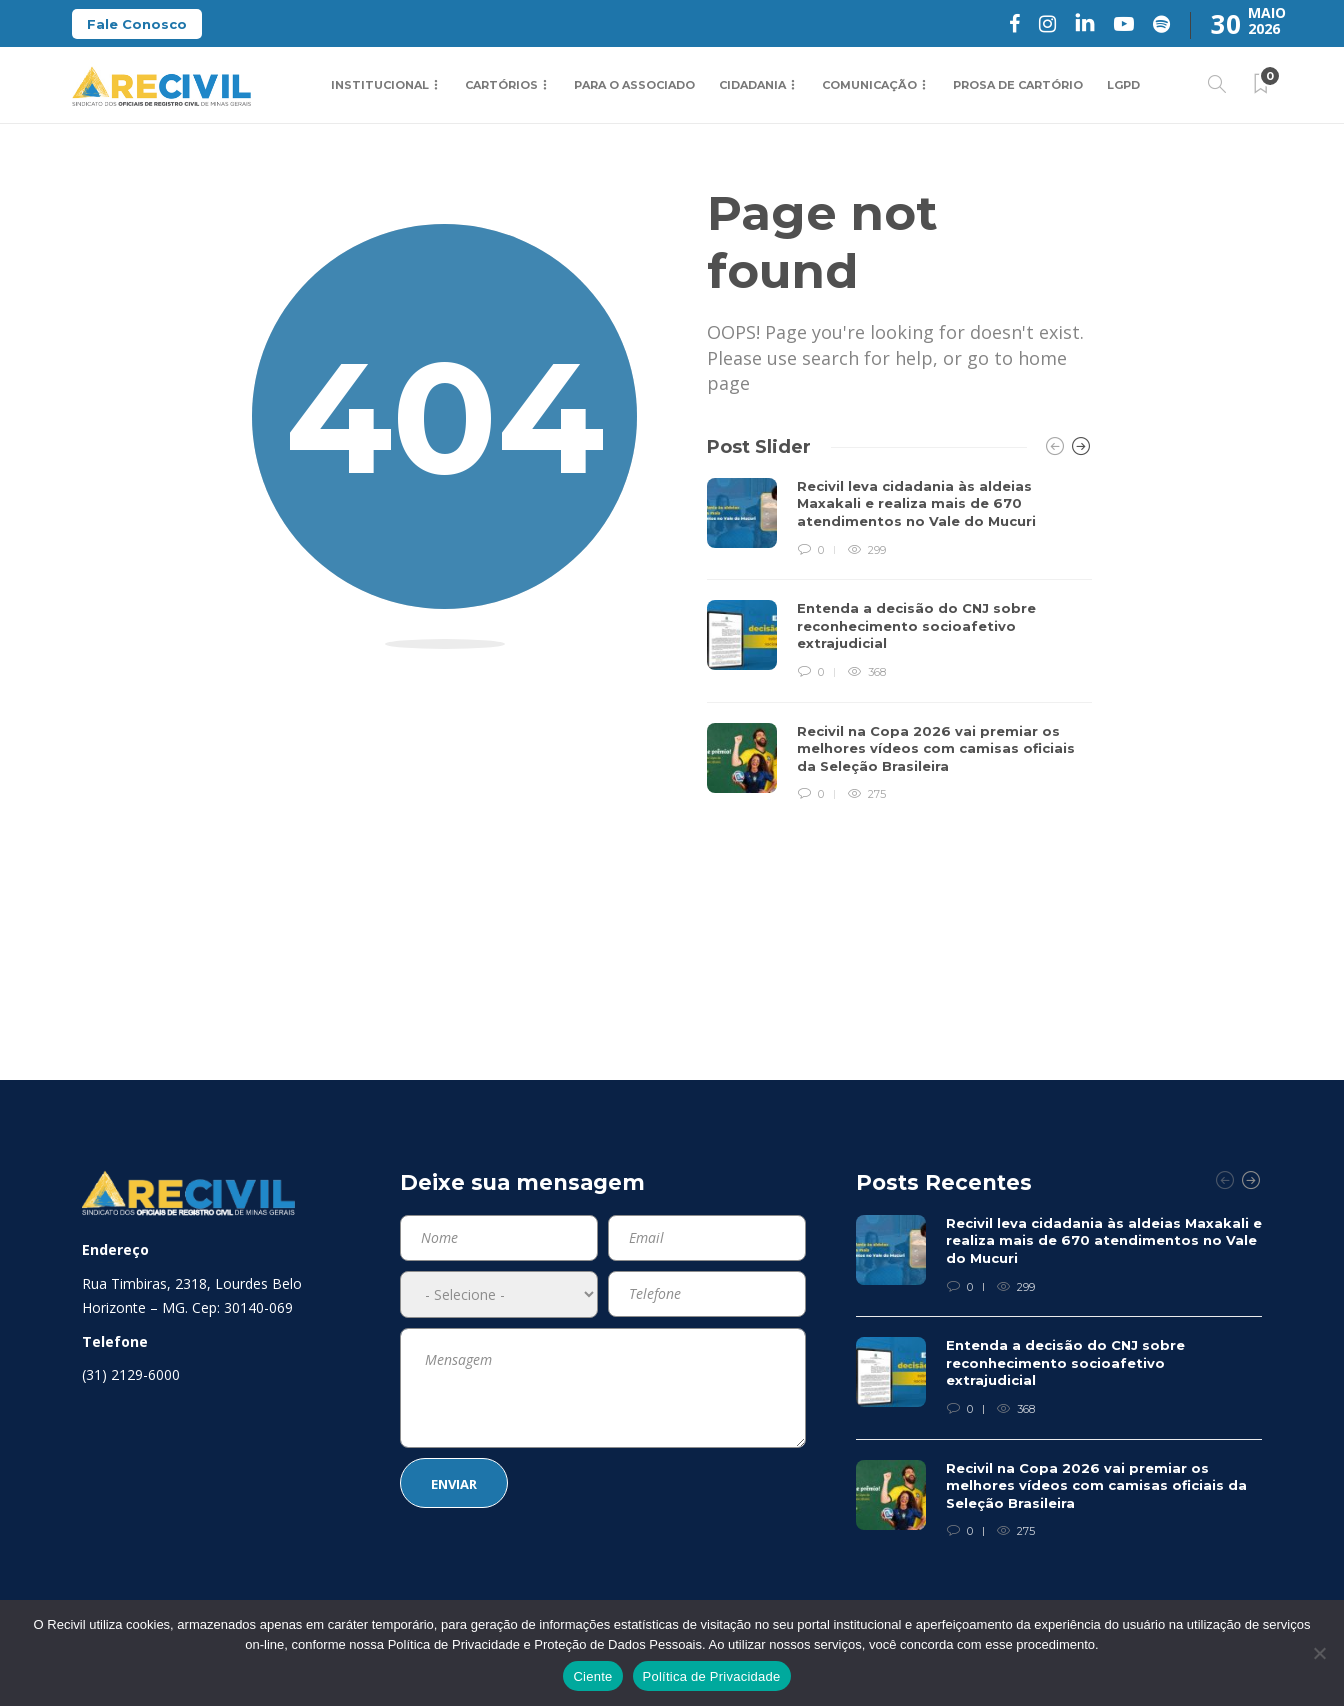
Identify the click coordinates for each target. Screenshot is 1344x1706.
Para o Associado (634, 85)
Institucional (380, 85)
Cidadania (752, 85)
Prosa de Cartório (1018, 85)
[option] (899, 641)
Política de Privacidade (712, 1676)
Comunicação (869, 85)
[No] (1319, 1653)
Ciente (592, 1676)
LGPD (1123, 85)
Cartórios (501, 85)
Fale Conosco (137, 24)
